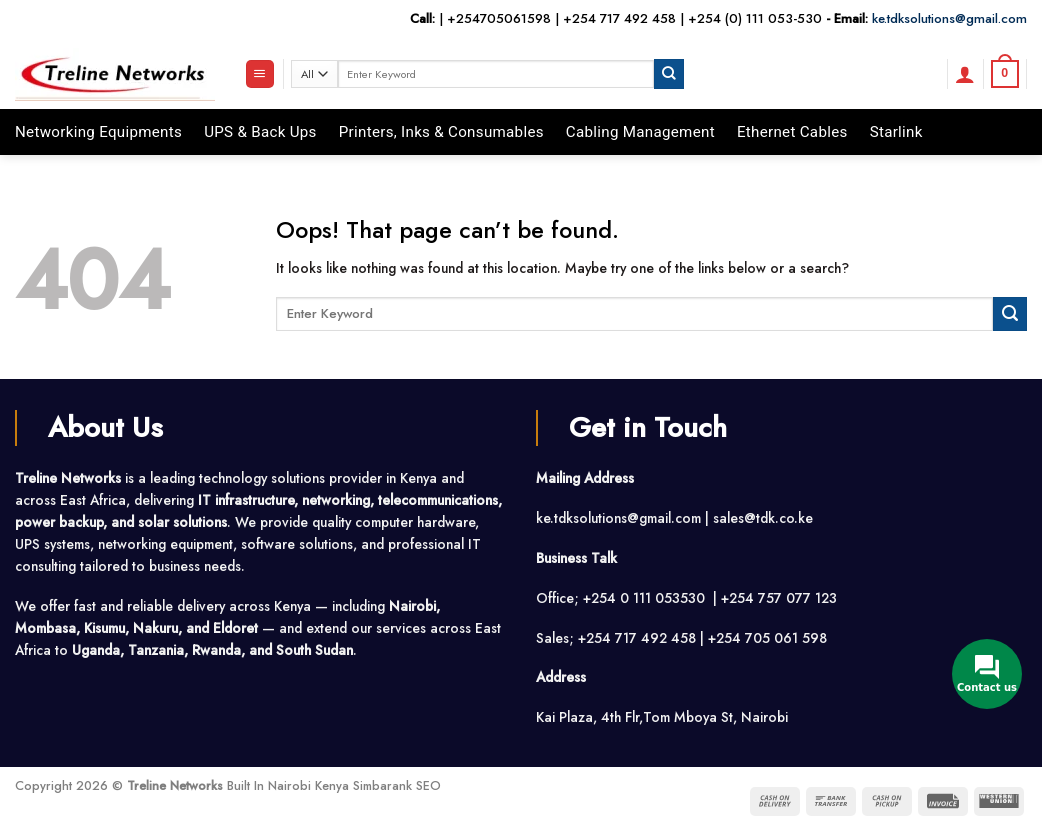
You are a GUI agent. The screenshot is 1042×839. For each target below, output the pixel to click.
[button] (260, 74)
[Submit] (669, 73)
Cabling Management (640, 132)
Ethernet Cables (792, 132)
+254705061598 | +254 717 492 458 (561, 18)
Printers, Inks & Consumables (441, 132)
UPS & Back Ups (260, 132)
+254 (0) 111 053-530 (755, 18)
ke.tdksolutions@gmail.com (949, 18)
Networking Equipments (98, 132)
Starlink (896, 132)
